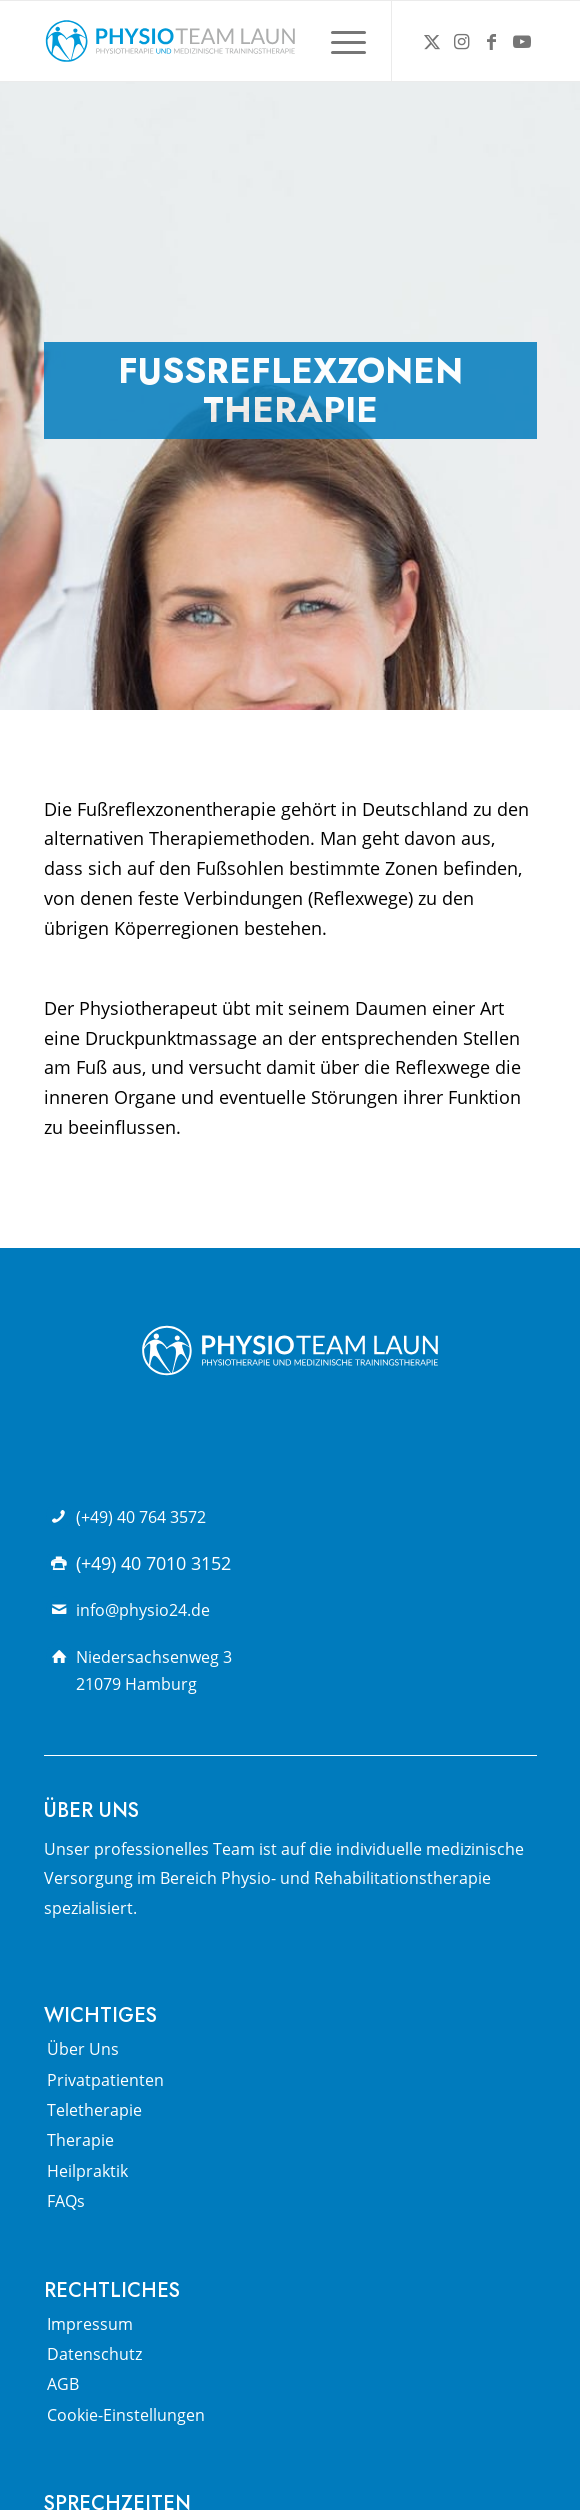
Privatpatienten (105, 2080)
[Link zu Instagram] (462, 41)
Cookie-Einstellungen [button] (126, 2415)
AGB (63, 2384)
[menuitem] (338, 41)
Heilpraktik (87, 2171)
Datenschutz (94, 2354)
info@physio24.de (143, 1610)
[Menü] (338, 41)
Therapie (80, 2140)
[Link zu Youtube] (522, 41)
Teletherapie (94, 2110)
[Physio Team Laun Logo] (241, 41)
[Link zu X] (432, 41)
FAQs (66, 2201)
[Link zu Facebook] (492, 41)
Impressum (90, 2324)
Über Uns (83, 2049)
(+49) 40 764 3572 (141, 1517)
